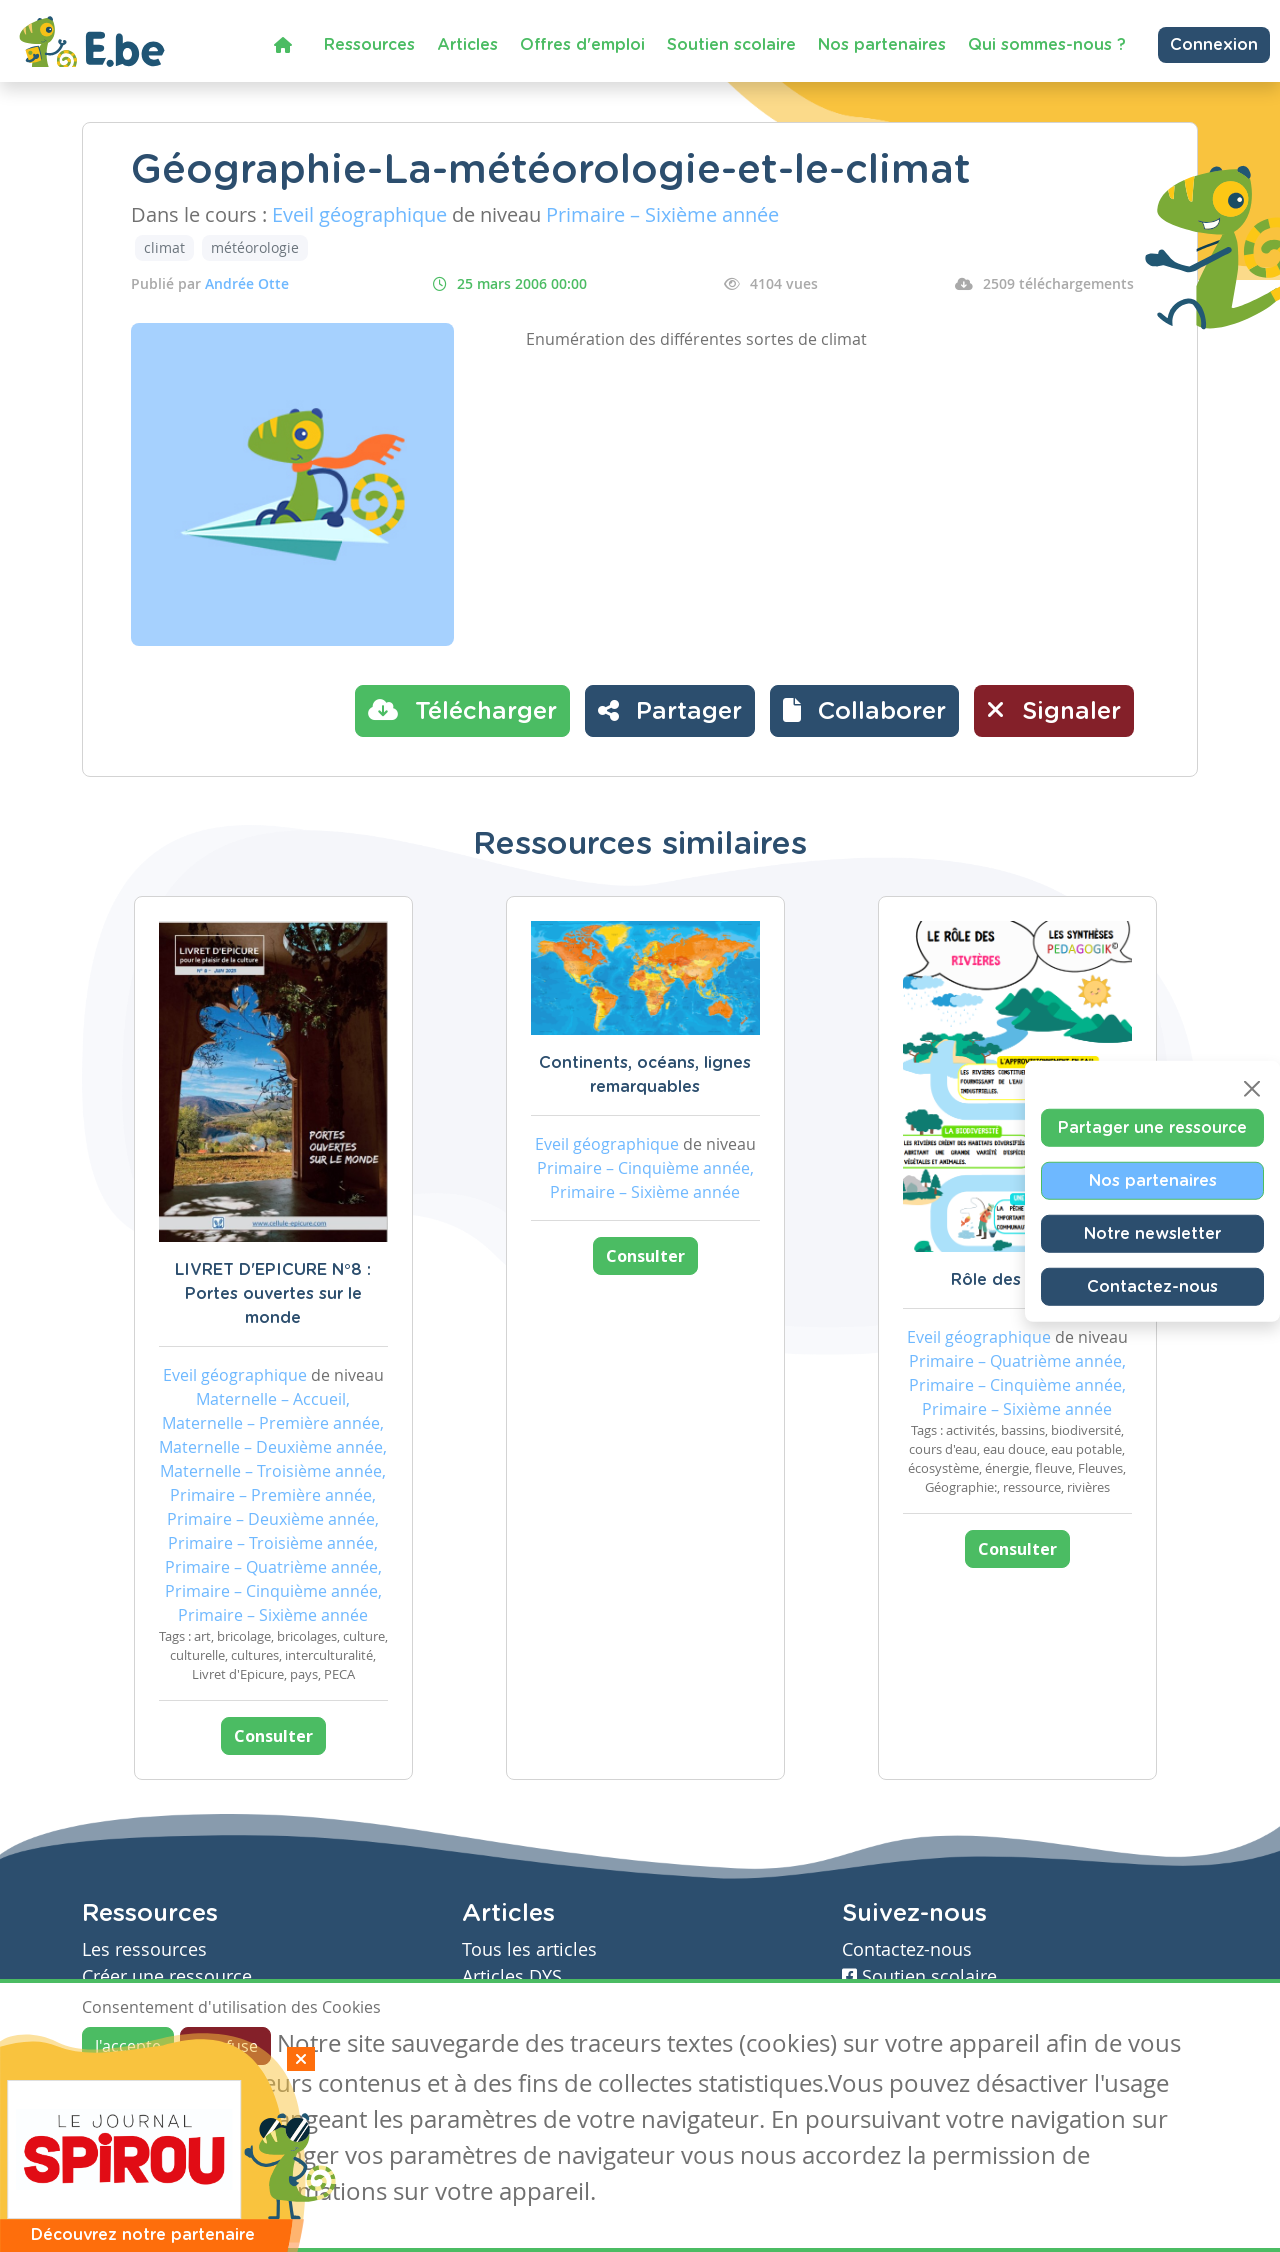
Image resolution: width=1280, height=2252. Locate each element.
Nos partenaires (882, 45)
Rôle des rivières (1017, 1280)
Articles (467, 45)
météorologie (255, 247)
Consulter (273, 1736)
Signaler (1054, 710)
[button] (864, 711)
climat (164, 247)
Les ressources (144, 1949)
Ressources (369, 45)
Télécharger (462, 710)
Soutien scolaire (731, 45)
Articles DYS (512, 1976)
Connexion (1214, 45)
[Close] (1252, 1089)
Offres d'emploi (582, 45)
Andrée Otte (247, 283)
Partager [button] (670, 710)
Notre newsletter (1152, 1234)
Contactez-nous (1152, 1287)
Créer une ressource (167, 1976)
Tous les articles (529, 1949)
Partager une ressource (1152, 1128)
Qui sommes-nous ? (1047, 45)
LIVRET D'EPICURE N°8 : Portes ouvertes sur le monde (273, 1294)
